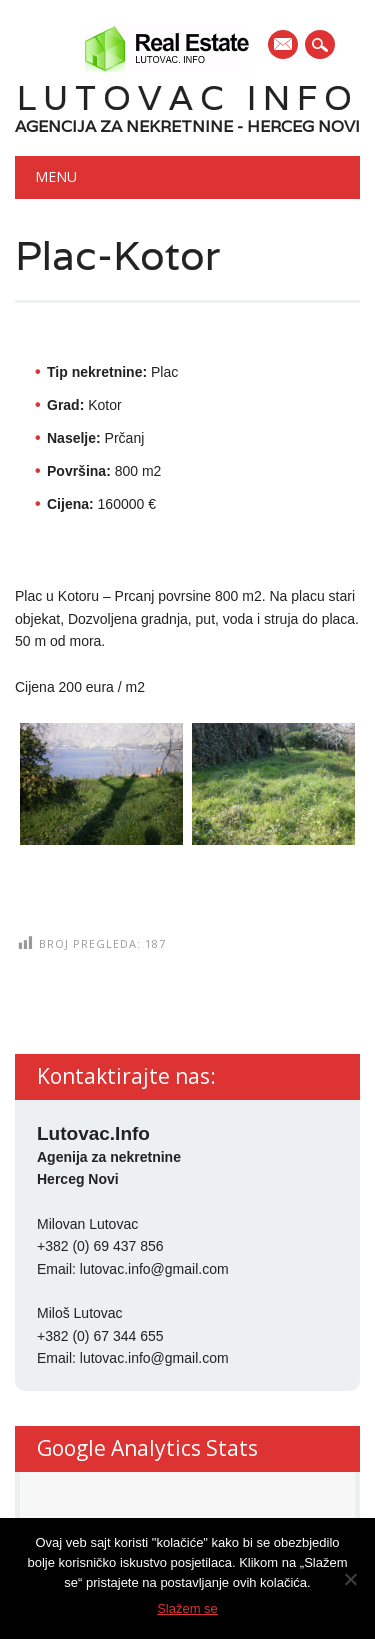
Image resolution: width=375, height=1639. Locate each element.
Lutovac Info (188, 97)
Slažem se (187, 1608)
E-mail (284, 46)
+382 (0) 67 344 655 (100, 1336)
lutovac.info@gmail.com (154, 1269)
